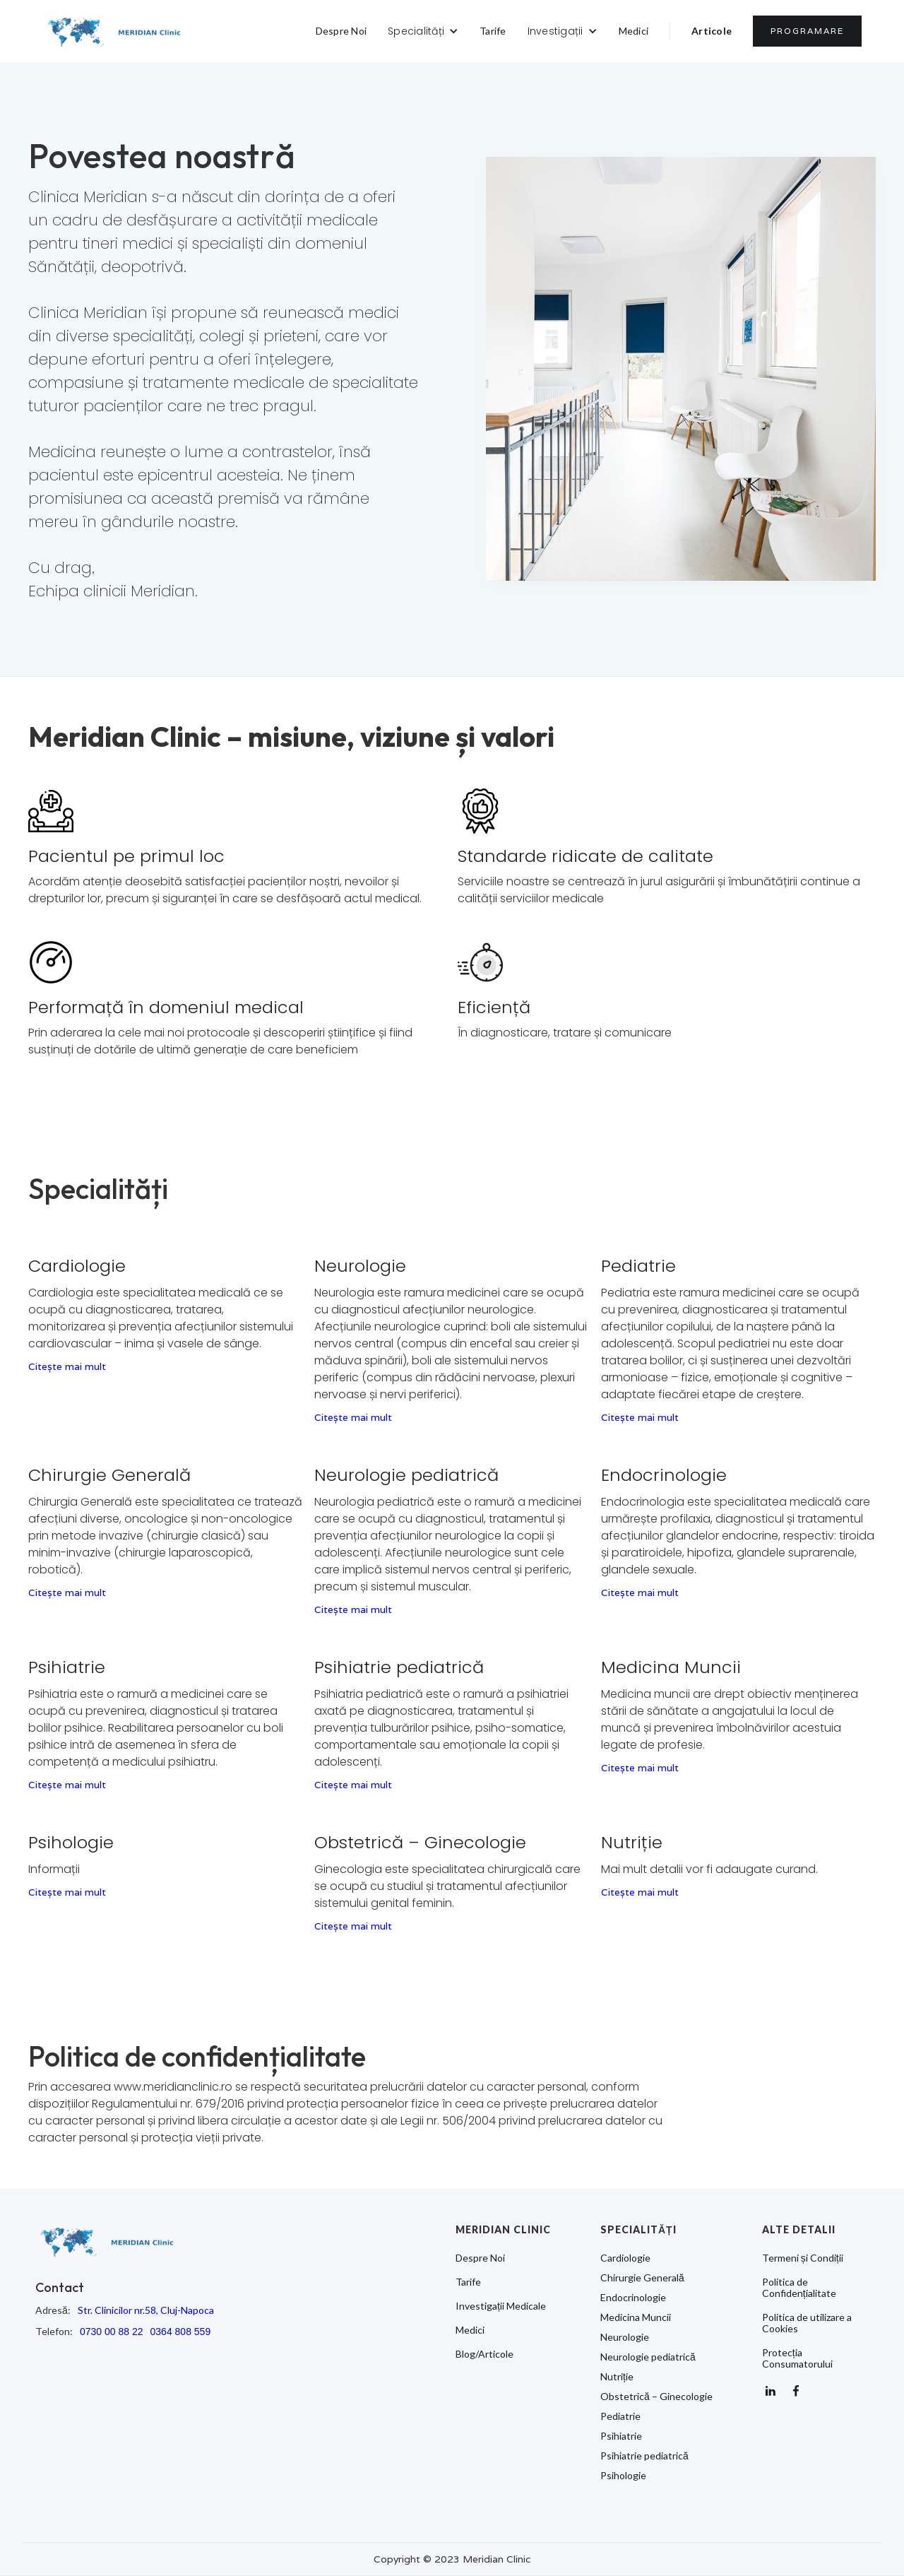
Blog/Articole (484, 2354)
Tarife (493, 31)
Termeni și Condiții (802, 2258)
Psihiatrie (621, 2436)
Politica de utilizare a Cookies (807, 2323)
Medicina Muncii (635, 2317)
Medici (634, 31)
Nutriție (617, 2376)
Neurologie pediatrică (648, 2357)
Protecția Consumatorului (797, 2358)
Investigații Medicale (501, 2306)
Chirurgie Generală (642, 2277)
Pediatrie (620, 2416)
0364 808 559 (180, 2331)
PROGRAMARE (807, 30)
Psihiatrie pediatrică (644, 2456)
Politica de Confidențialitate (799, 2287)
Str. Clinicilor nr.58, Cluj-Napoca (146, 2310)
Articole (711, 31)
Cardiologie (625, 2258)
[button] (423, 31)
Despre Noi (341, 31)
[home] (113, 31)
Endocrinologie (633, 2297)
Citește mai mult (67, 1366)
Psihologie (623, 2475)
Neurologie (624, 2337)
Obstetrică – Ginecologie (656, 2396)
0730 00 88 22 (111, 2331)
